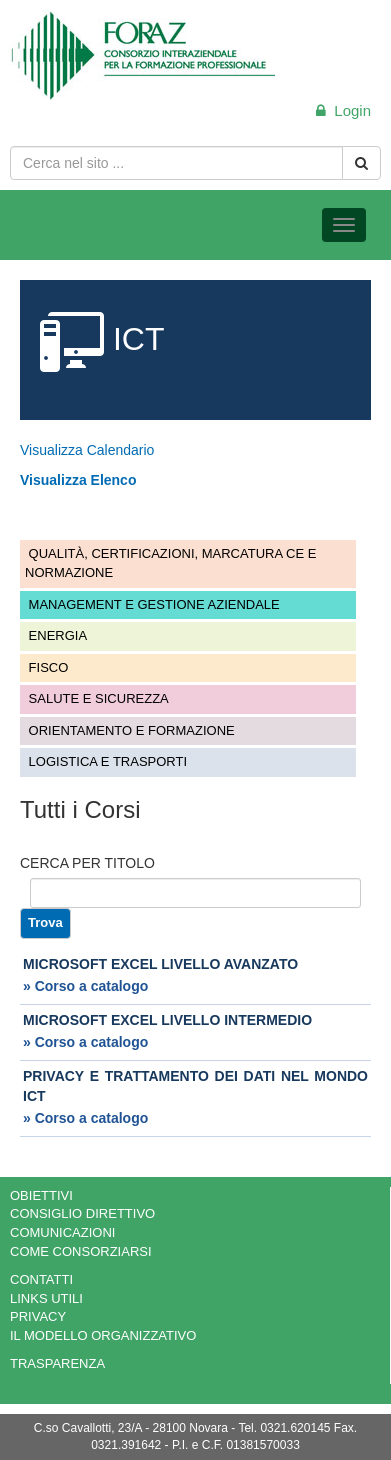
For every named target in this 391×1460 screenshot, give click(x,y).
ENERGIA (56, 635)
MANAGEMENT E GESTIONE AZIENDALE (152, 604)
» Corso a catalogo (85, 986)
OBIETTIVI (41, 1195)
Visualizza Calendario (87, 450)
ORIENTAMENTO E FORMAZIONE (130, 730)
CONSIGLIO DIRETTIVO (82, 1213)
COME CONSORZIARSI (81, 1251)
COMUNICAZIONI (62, 1232)
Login (343, 110)
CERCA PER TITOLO (87, 863)
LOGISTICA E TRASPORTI (106, 761)
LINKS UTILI (46, 1298)
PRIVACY (38, 1316)
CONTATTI (41, 1279)
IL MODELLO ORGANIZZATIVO (103, 1335)
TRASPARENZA (57, 1363)
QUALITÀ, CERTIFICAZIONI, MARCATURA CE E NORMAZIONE (170, 563)
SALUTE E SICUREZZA (97, 698)
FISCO (46, 667)
